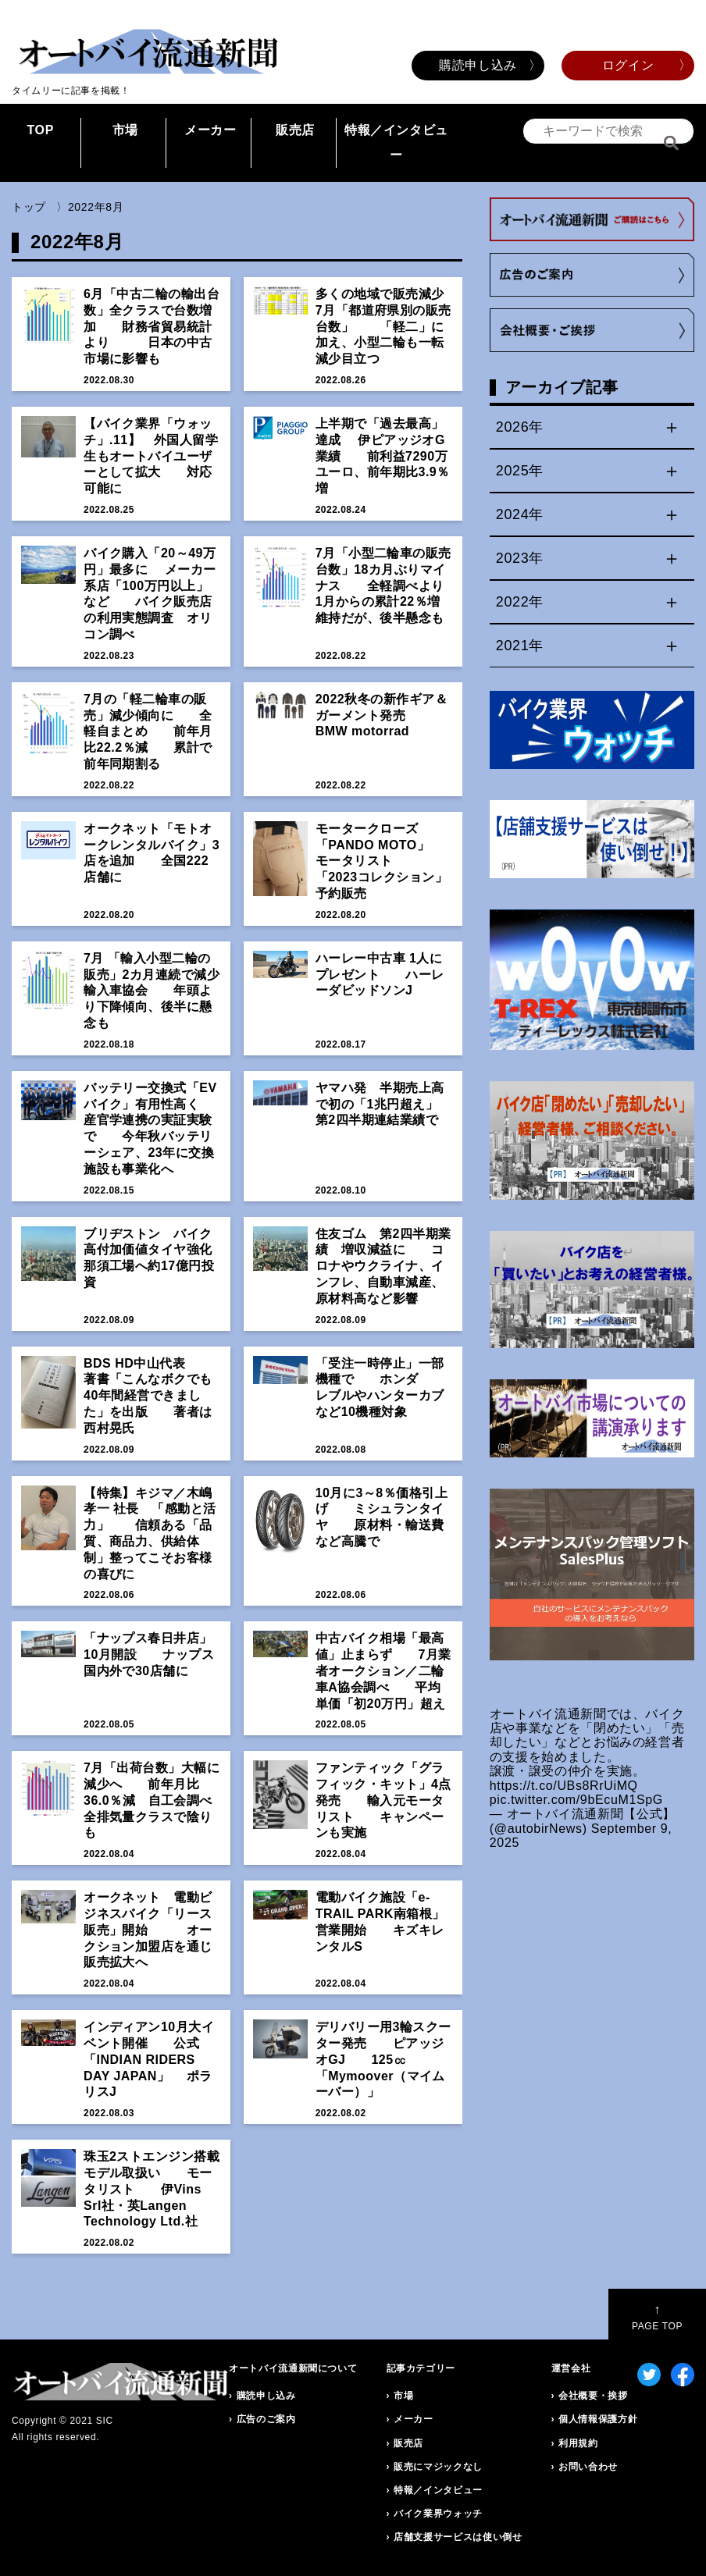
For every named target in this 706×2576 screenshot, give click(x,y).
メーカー (210, 130)
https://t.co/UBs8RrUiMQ (564, 1785)
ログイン (628, 65)
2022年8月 (95, 207)
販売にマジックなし (438, 2466)
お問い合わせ (588, 2466)
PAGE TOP (657, 2317)
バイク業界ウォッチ (438, 2513)
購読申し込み (478, 65)
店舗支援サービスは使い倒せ (458, 2537)
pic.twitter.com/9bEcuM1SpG (576, 1799)
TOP (40, 130)
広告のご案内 (266, 2419)
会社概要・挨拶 (592, 2395)
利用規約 (578, 2443)
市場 (125, 130)
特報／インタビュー (396, 142)
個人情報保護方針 (597, 2419)
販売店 (295, 130)
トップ (29, 207)
